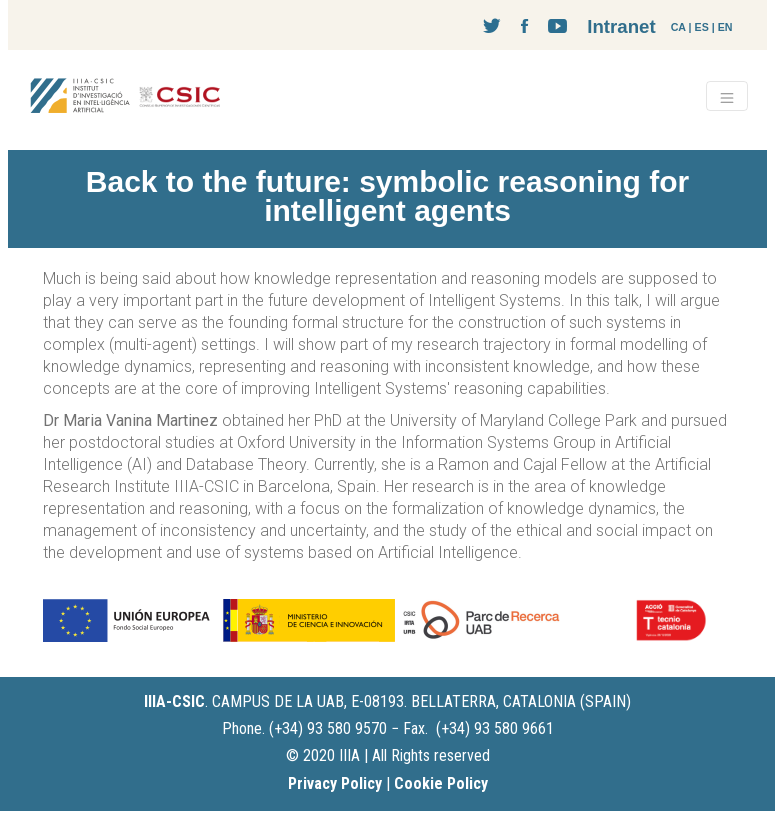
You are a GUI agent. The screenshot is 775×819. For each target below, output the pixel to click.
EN (725, 27)
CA (678, 27)
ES (702, 27)
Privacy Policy (335, 783)
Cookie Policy (441, 783)
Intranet (621, 26)
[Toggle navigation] (727, 96)
